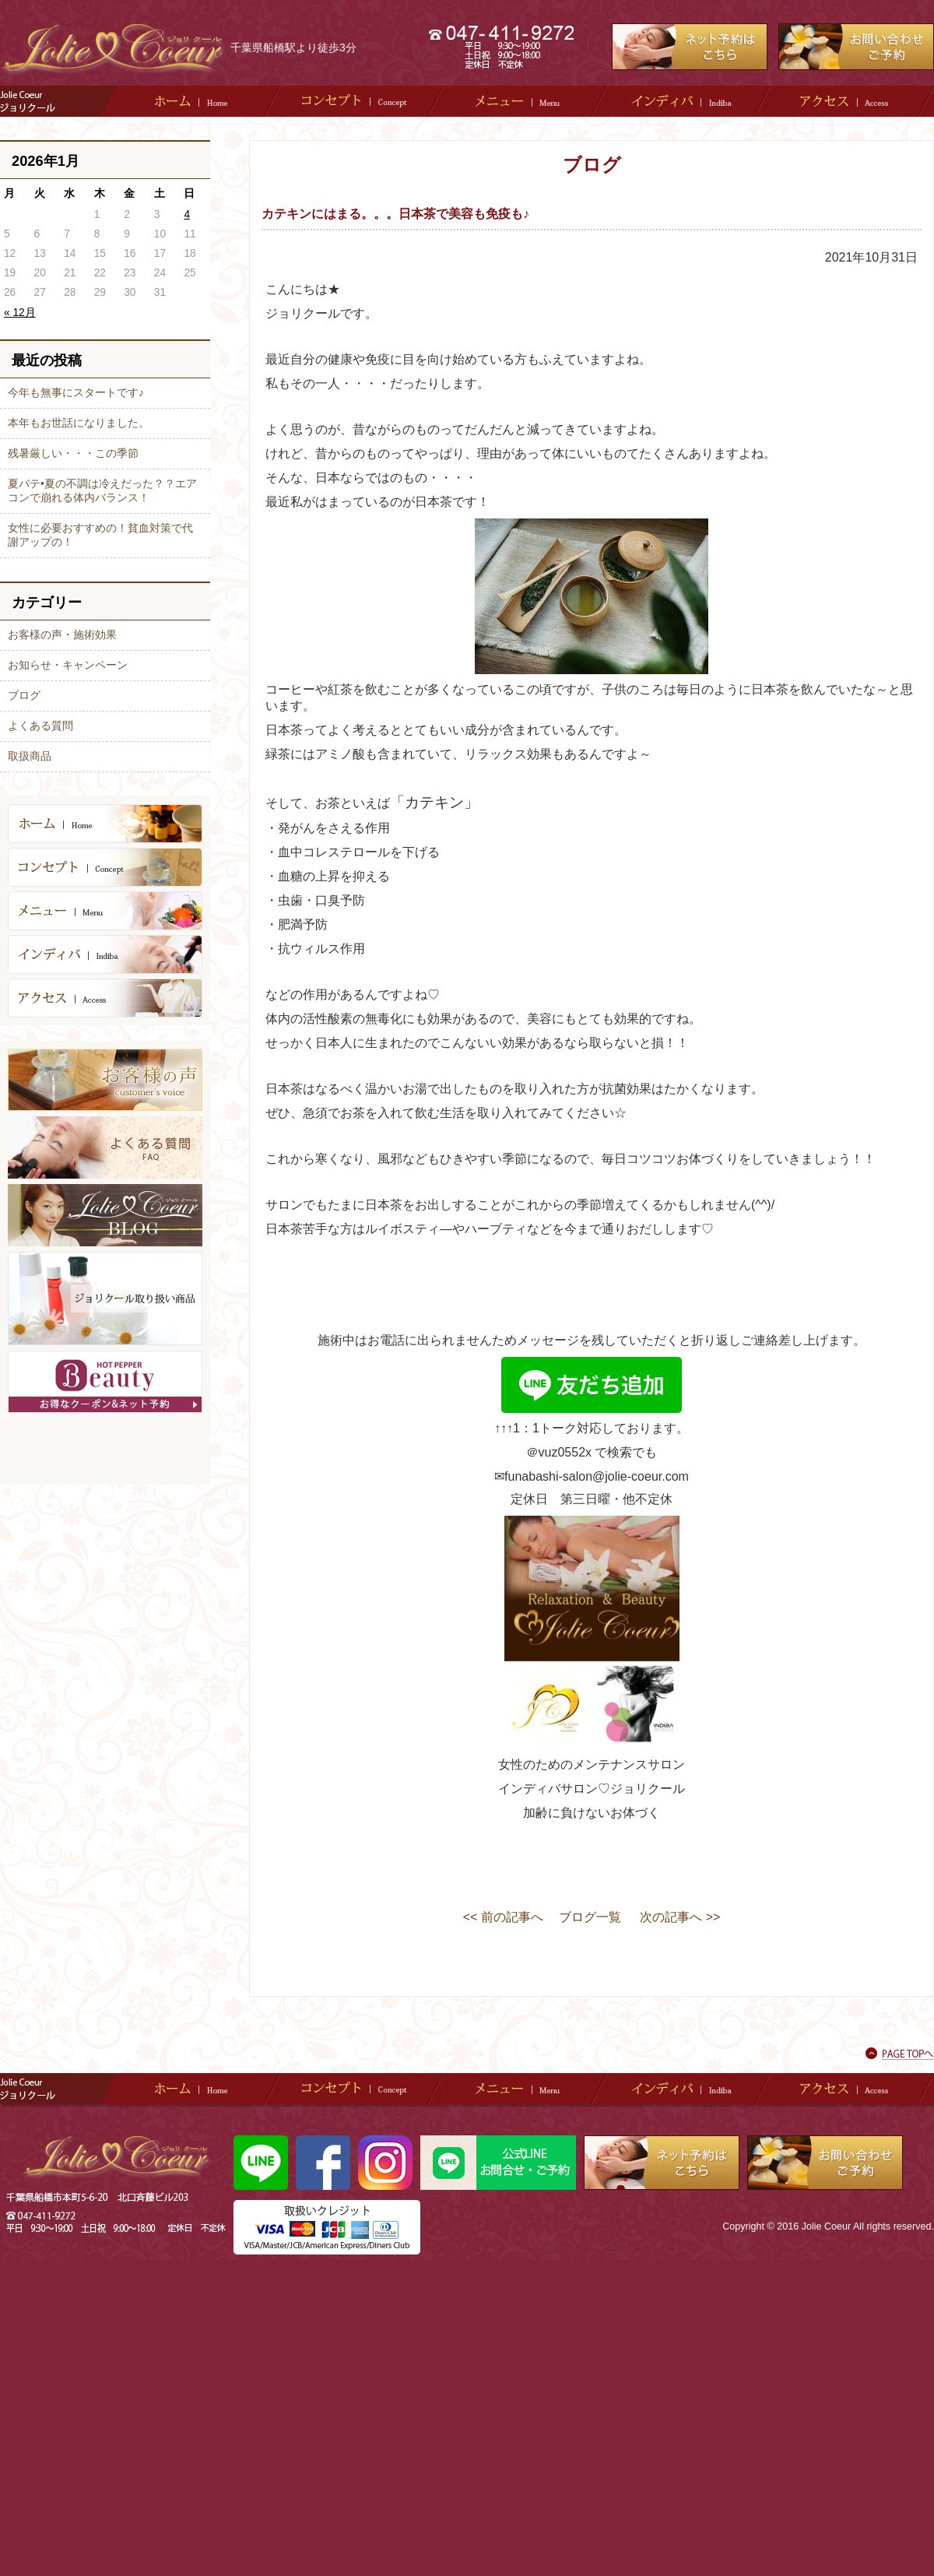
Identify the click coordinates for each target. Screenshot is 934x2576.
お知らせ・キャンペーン (68, 665)
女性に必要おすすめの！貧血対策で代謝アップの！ (100, 535)
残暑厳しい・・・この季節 (73, 453)
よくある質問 (40, 725)
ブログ (24, 695)
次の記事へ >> (680, 1917)
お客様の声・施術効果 (62, 634)
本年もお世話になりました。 (78, 422)
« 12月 (20, 312)
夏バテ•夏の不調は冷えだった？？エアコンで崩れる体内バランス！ (102, 490)
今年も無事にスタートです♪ (76, 392)
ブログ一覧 (590, 1917)
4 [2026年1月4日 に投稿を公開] (187, 214)
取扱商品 (29, 756)
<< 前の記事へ (503, 1917)
